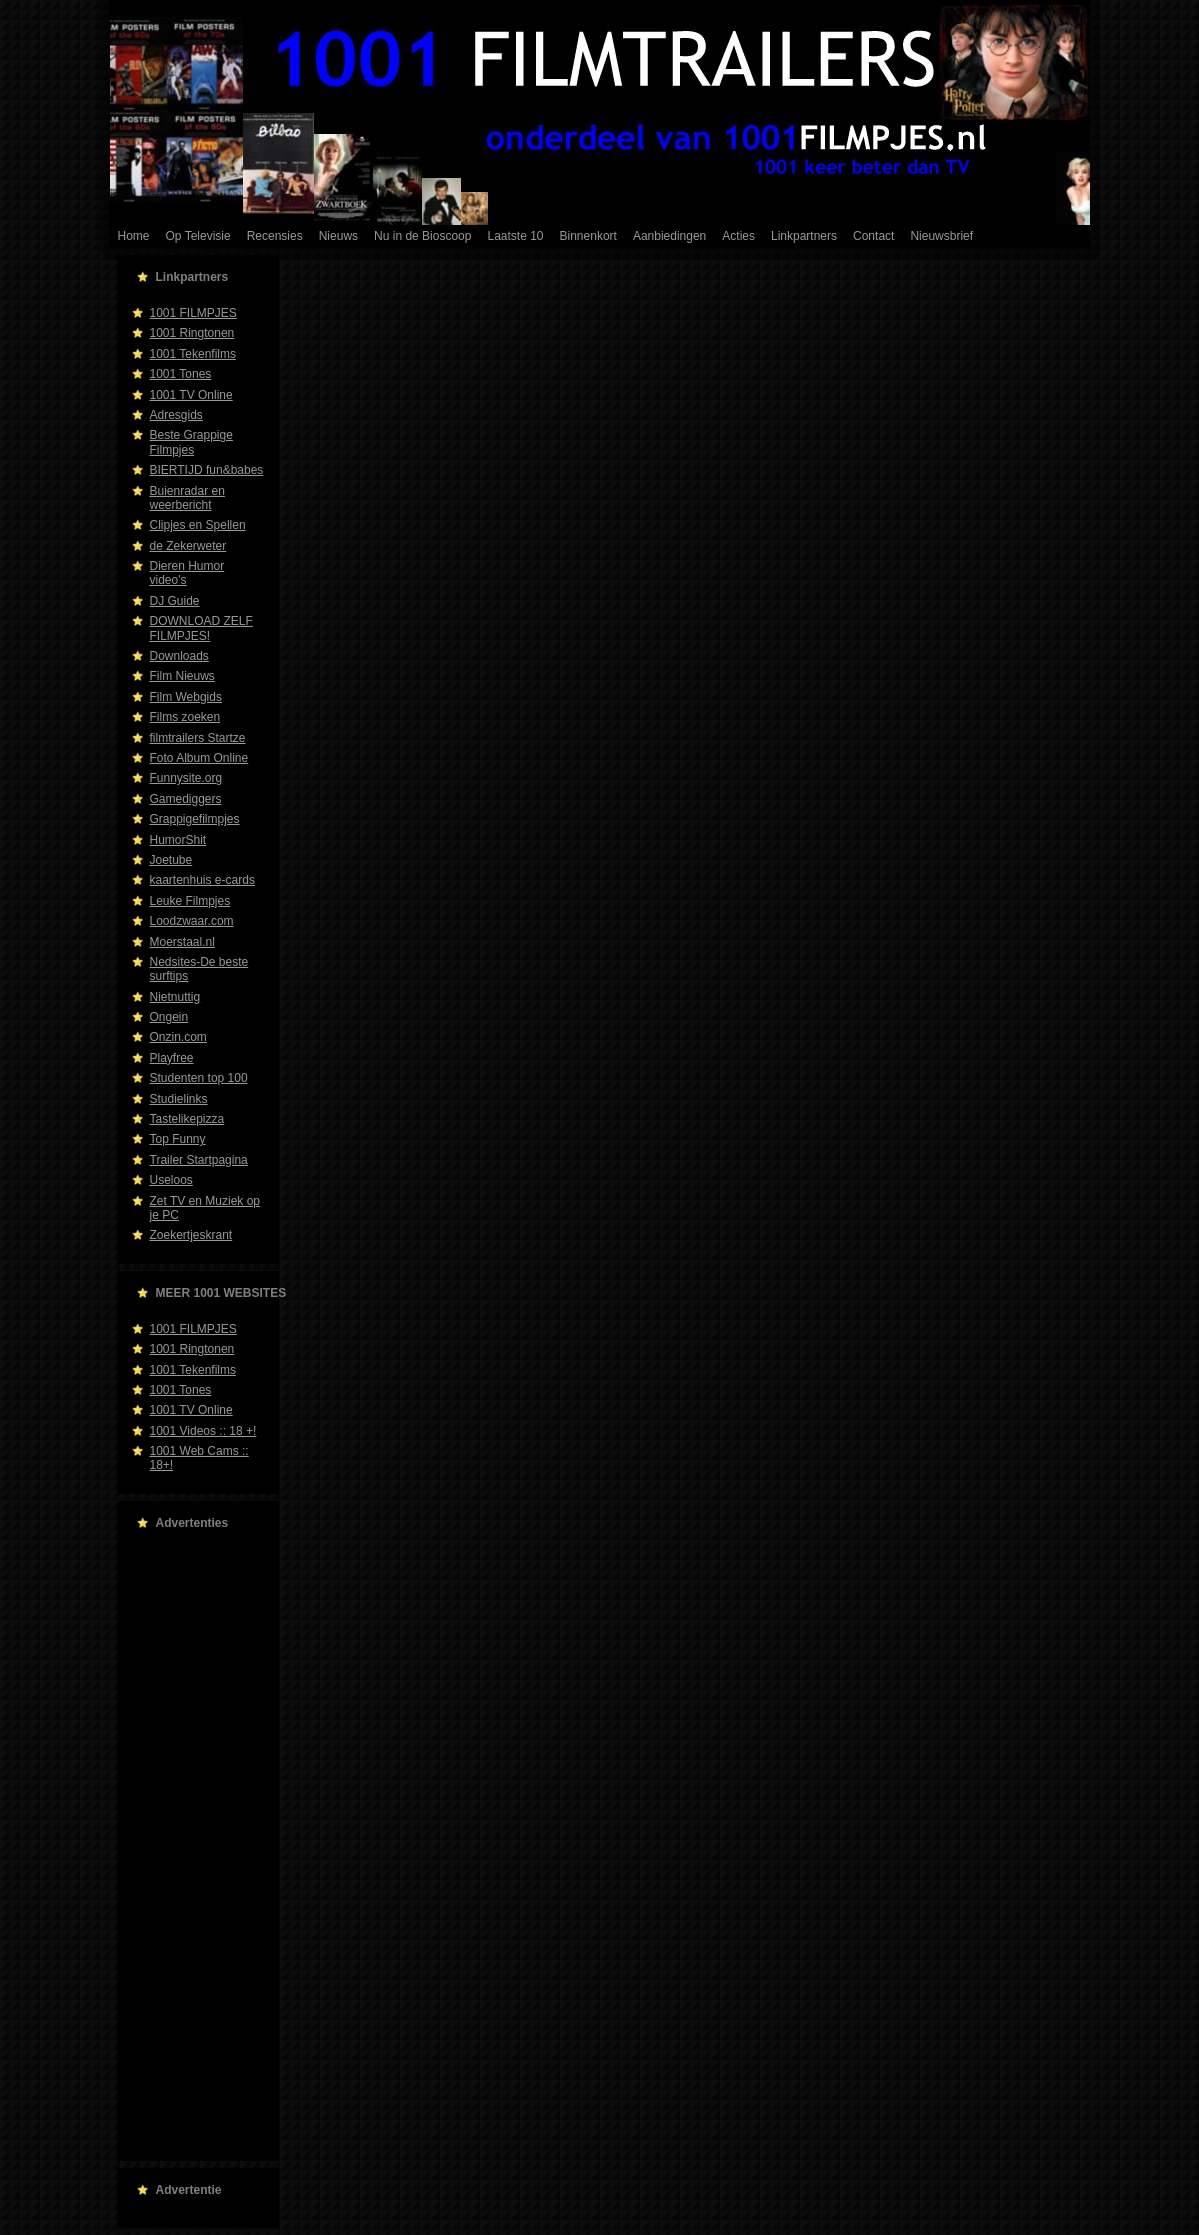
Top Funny (178, 1139)
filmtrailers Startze (198, 738)
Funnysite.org (186, 778)
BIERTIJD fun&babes (207, 470)
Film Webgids (186, 697)
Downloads (179, 656)
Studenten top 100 (199, 1078)
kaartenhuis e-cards (202, 880)
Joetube (171, 860)
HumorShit (178, 840)
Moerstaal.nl (182, 942)
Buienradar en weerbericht (187, 498)
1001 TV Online (191, 395)
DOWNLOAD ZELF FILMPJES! (201, 628)
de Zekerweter (188, 546)
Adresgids (176, 415)
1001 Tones (181, 374)
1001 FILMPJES (193, 313)
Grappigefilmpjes (195, 819)
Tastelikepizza (187, 1119)
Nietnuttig (175, 997)
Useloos (171, 1180)
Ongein (169, 1017)
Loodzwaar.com (192, 921)
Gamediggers (186, 799)
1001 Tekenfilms (193, 354)
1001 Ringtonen (192, 333)
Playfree (172, 1058)
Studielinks (179, 1099)
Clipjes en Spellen (198, 525)
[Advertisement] (192, 1846)
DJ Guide (175, 601)
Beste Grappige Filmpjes (191, 442)
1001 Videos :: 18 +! (203, 1431)
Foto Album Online (199, 758)
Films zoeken (185, 717)
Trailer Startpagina (199, 1160)
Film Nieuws (182, 676)
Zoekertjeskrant (191, 1235)
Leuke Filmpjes (190, 901)
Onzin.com (178, 1037)
